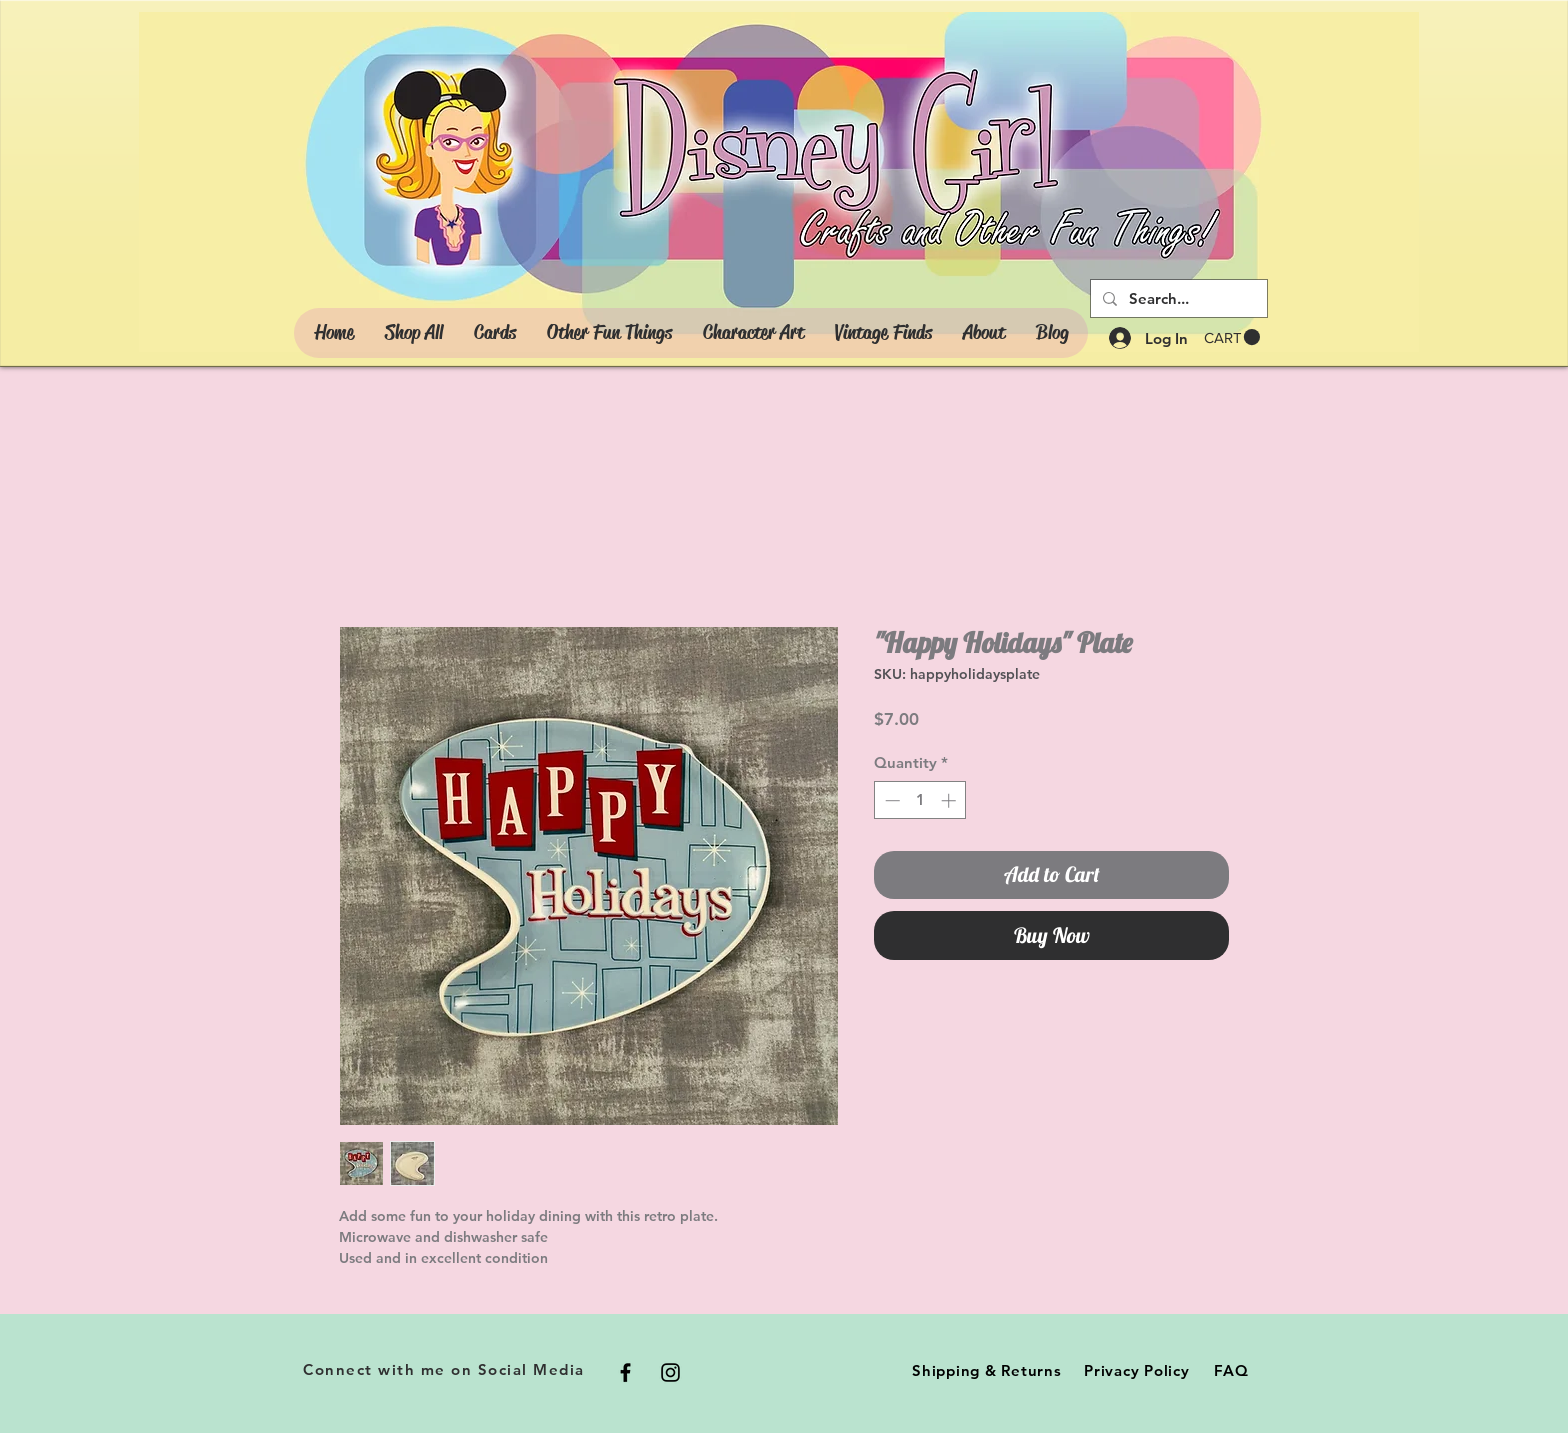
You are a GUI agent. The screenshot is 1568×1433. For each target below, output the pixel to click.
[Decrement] (890, 800)
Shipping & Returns (987, 1370)
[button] (1232, 337)
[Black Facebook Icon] (625, 1372)
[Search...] (1177, 298)
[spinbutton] (920, 800)
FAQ (1231, 1370)
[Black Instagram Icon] (670, 1372)
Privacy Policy (1137, 1370)
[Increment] (950, 800)
